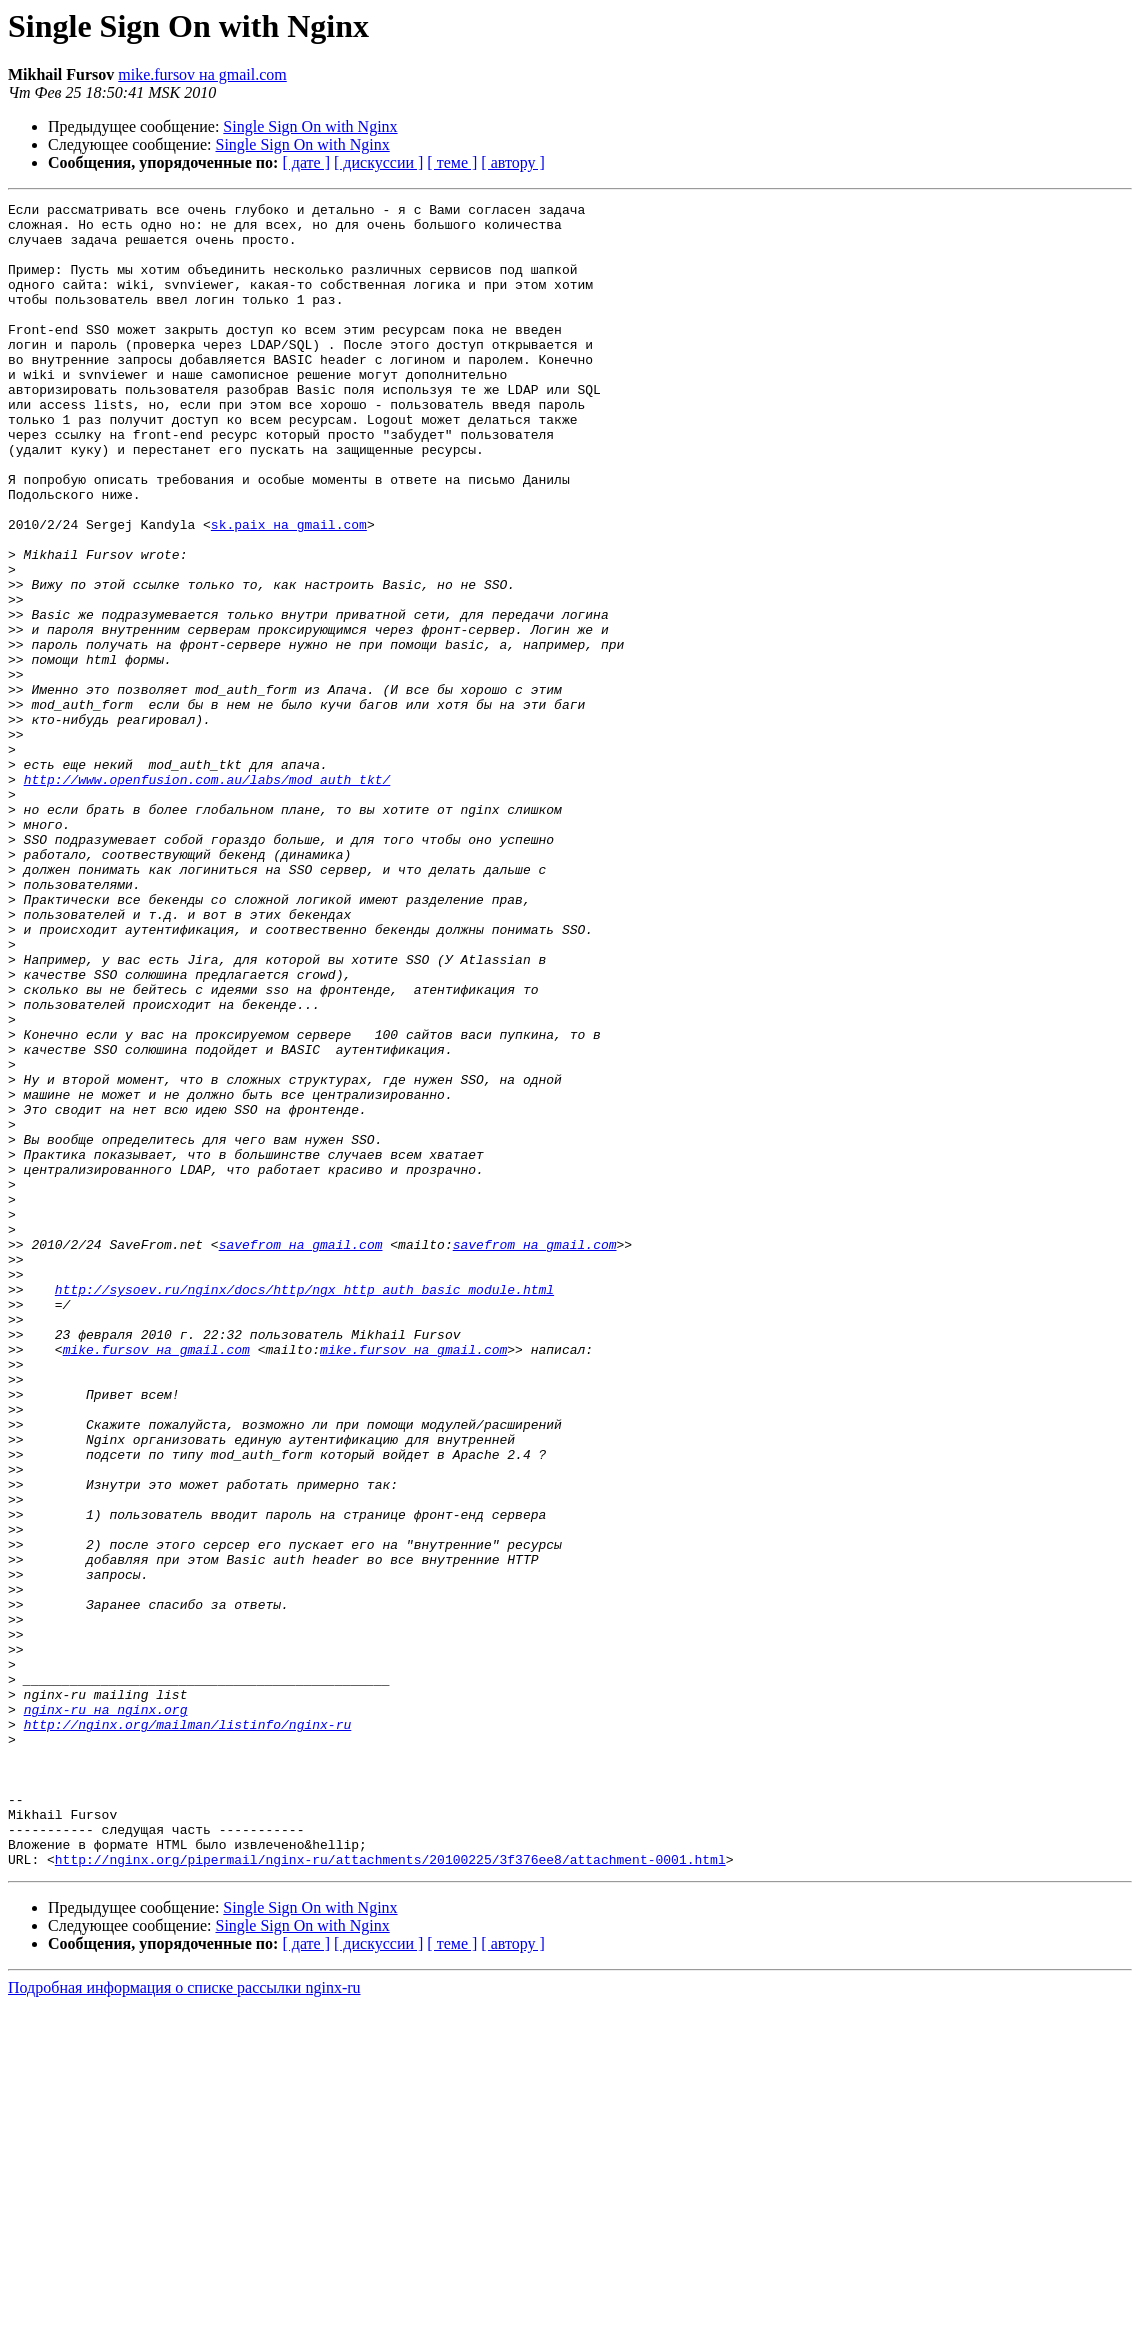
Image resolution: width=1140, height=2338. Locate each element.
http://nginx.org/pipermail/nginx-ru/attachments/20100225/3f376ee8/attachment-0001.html (390, 2192)
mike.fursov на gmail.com (202, 74)
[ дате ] (306, 162)
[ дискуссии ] (378, 162)
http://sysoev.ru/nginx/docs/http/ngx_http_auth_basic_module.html (304, 1508)
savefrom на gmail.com (301, 1454)
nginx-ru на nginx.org (106, 2012)
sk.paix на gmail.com (289, 590)
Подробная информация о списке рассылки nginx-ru (184, 2320)
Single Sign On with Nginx (310, 126)
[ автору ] (512, 162)
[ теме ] (452, 162)
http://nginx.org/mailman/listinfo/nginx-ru (188, 2030)
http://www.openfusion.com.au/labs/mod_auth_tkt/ (207, 896)
